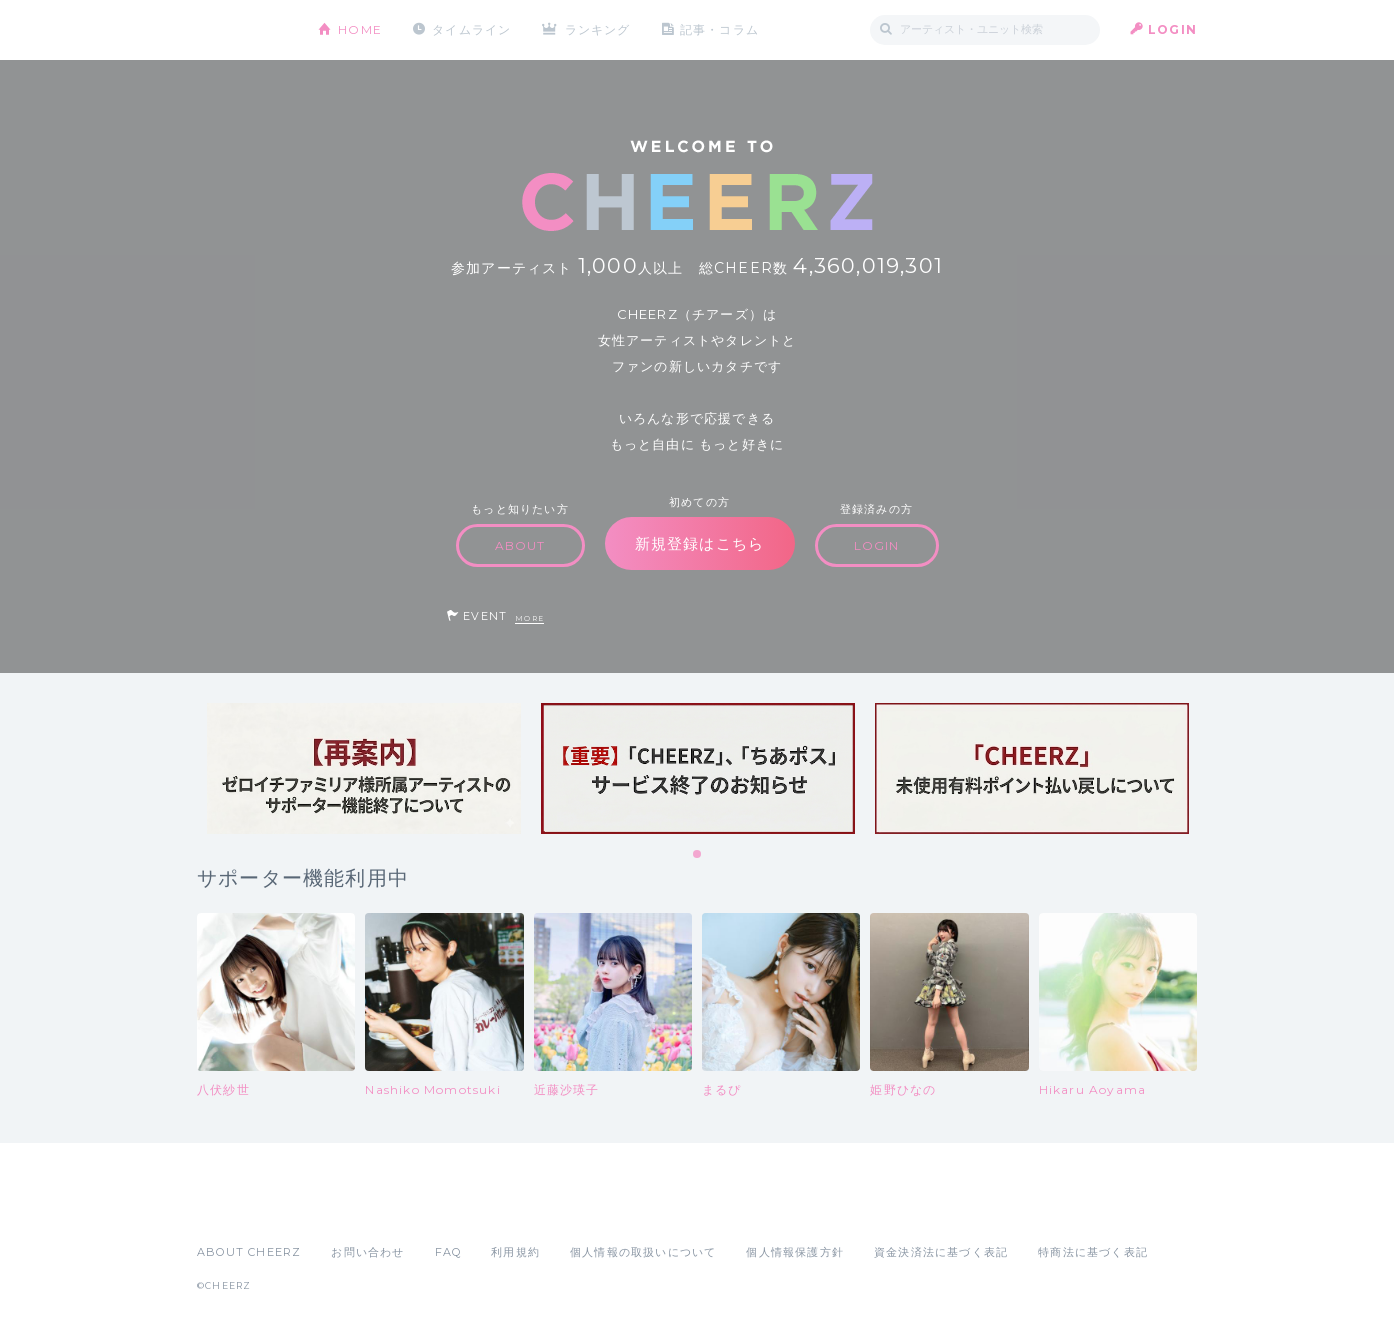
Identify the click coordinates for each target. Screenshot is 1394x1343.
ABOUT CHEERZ (249, 1252)
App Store (243, 1208)
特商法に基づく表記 (1093, 1252)
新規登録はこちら (700, 543)
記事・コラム (719, 29)
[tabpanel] (364, 768)
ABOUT (520, 545)
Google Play (349, 1208)
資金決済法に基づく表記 (941, 1252)
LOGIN (1172, 29)
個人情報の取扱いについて (643, 1252)
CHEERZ (242, 30)
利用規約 (515, 1252)
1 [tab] (698, 855)
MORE (529, 618)
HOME (360, 29)
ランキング (598, 29)
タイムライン (471, 29)
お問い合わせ (367, 1252)
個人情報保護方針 (795, 1252)
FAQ (448, 1252)
